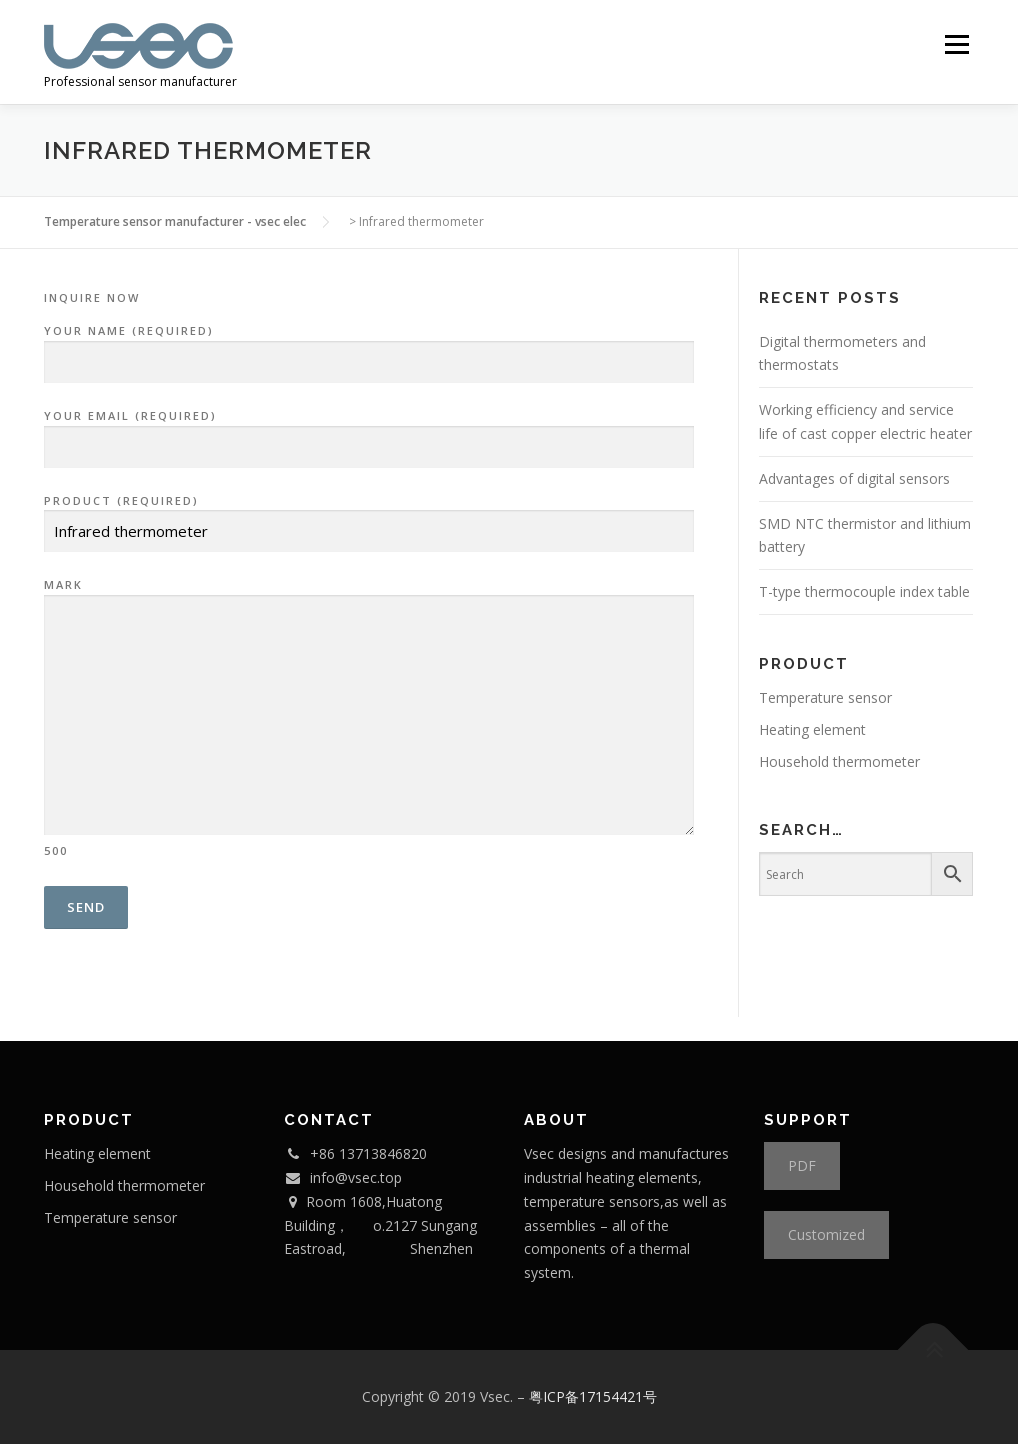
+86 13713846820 (368, 1153)
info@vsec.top (356, 1177)
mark (369, 717)
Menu (956, 44)
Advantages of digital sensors (854, 478)
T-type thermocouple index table (864, 591)
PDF (802, 1165)
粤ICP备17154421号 (593, 1396)
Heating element (812, 729)
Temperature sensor (825, 697)
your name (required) (369, 347)
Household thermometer (839, 761)
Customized (826, 1234)
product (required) (369, 517)
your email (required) (369, 432)
